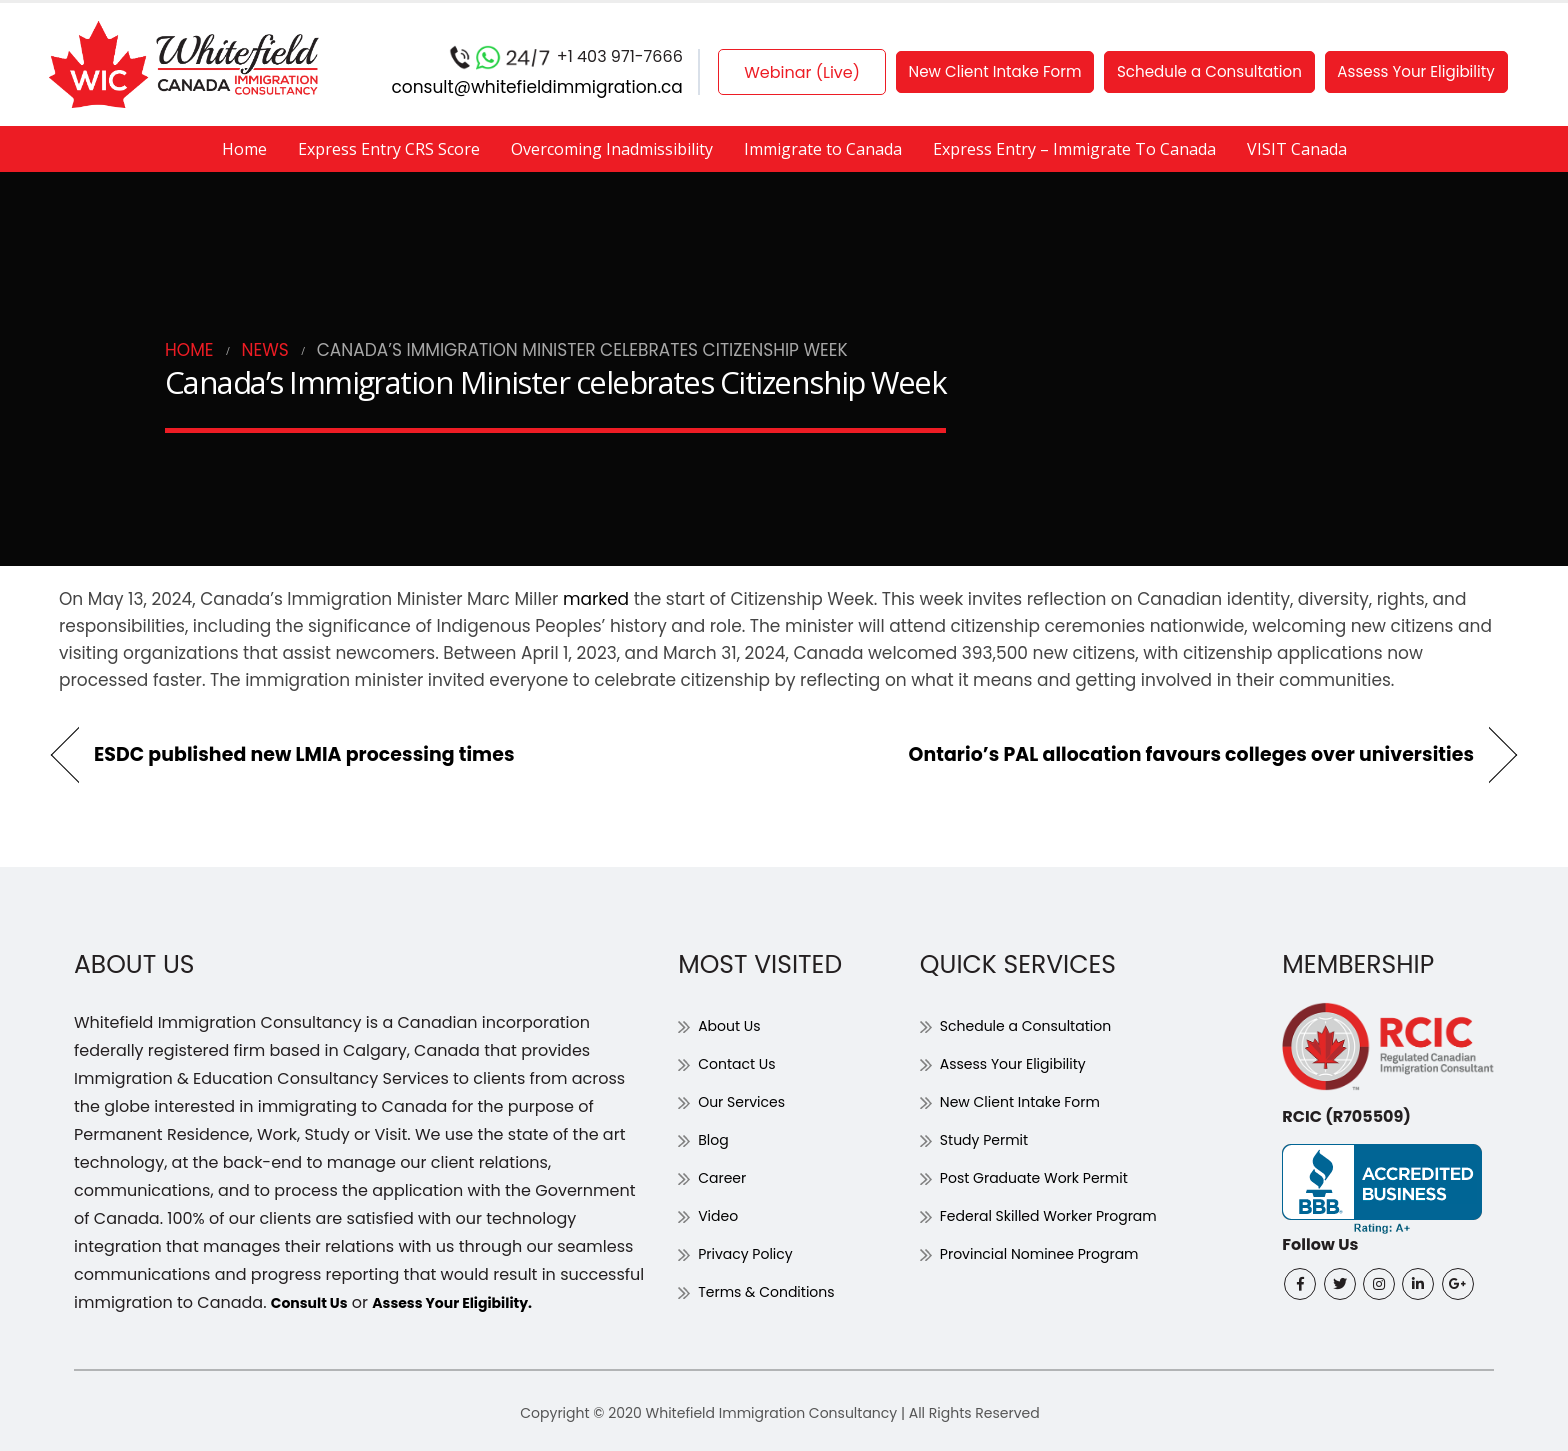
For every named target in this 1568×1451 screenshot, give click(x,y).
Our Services (747, 1101)
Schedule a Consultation (1209, 72)
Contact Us (742, 1063)
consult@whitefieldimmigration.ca (477, 87)
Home (244, 149)
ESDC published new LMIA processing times (304, 755)
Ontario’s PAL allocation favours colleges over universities (1191, 755)
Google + (1458, 1284)
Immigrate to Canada (823, 149)
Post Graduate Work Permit (1047, 1177)
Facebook (1300, 1284)
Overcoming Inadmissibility (612, 149)
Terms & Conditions (776, 1291)
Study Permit (990, 1139)
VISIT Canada (1297, 149)
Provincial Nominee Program (1053, 1253)
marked (596, 599)
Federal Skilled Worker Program (1064, 1215)
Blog (715, 1139)
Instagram (1379, 1284)
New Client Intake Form (977, 72)
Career (725, 1177)
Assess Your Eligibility (1432, 72)
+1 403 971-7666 (506, 57)
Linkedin (1418, 1284)
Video (721, 1215)
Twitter (1340, 1284)
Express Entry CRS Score (389, 149)
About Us (733, 1025)
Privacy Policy (752, 1253)
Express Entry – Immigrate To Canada (1074, 149)
